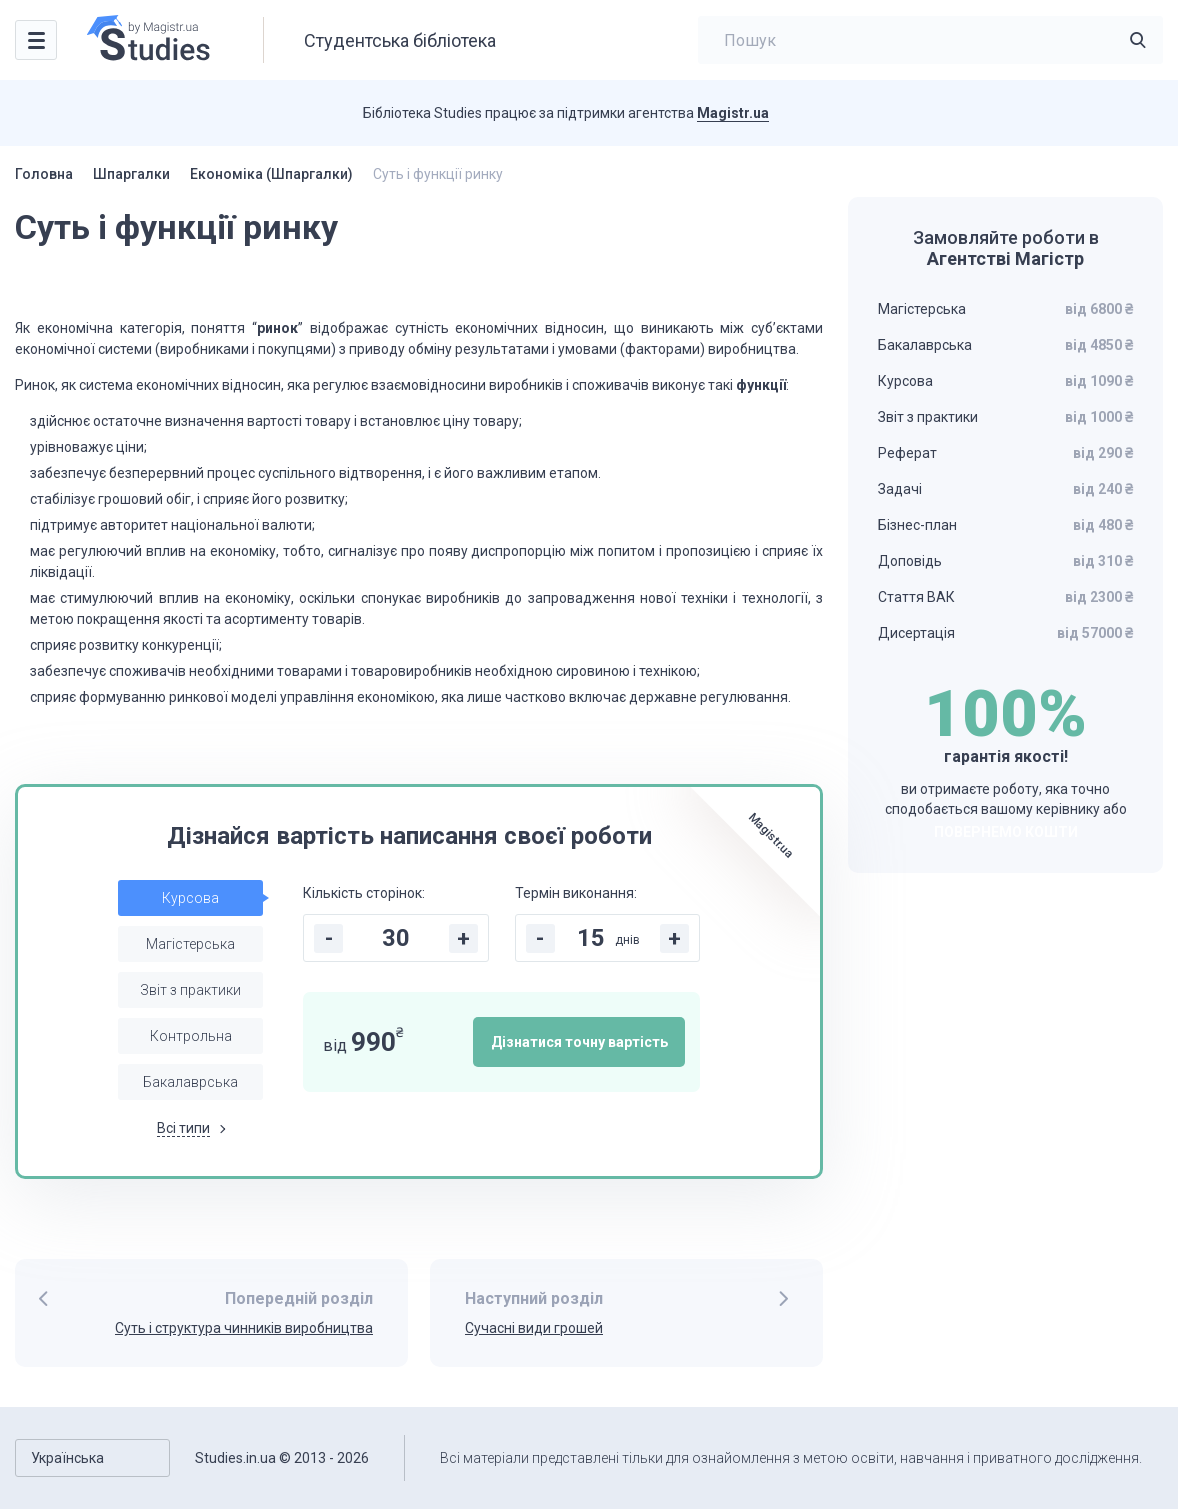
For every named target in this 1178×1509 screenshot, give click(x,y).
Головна (44, 174)
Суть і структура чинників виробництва (244, 1328)
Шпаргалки (131, 174)
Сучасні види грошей (534, 1328)
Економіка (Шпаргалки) (271, 174)
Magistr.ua (733, 113)
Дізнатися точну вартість (579, 1042)
